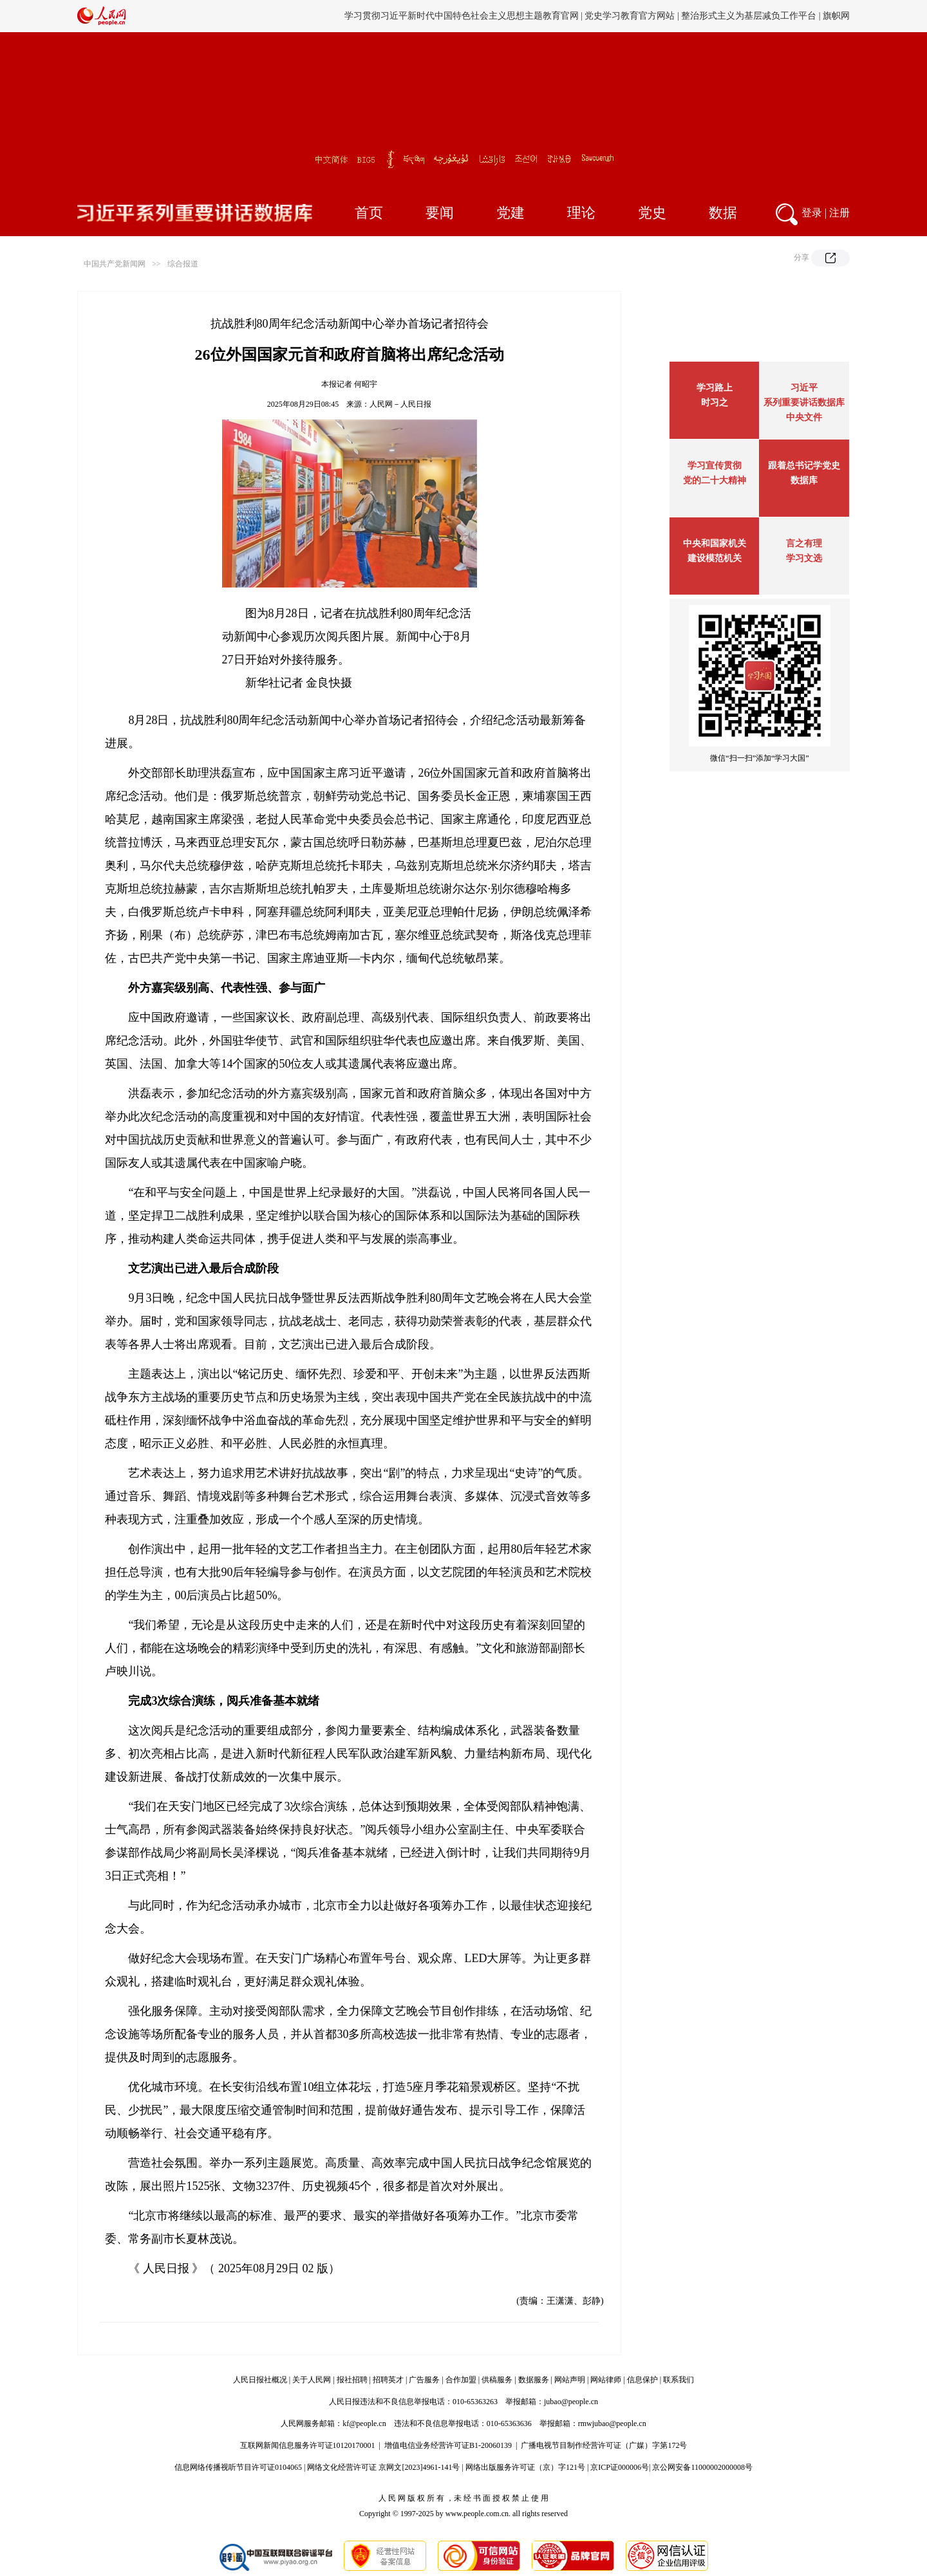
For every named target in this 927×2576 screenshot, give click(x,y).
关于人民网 (311, 2379)
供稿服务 (497, 2379)
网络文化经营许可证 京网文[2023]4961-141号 (383, 2467)
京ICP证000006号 (619, 2467)
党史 (652, 213)
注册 (839, 212)
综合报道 (182, 263)
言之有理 (804, 543)
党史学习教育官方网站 (631, 16)
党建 (510, 213)
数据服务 (533, 2379)
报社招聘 (352, 2379)
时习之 (714, 402)
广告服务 (424, 2379)
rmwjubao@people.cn (612, 2423)
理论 (581, 213)
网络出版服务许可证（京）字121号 (525, 2467)
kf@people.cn (364, 2423)
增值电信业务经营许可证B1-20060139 (448, 2445)
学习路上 (715, 388)
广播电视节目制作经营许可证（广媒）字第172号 (604, 2445)
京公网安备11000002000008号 (702, 2467)
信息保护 (642, 2379)
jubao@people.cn (571, 2401)
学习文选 (804, 558)
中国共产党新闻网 (114, 263)
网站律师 (605, 2379)
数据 (723, 213)
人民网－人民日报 (400, 404)
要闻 (440, 213)
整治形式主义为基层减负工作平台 (748, 16)
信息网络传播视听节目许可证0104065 (238, 2467)
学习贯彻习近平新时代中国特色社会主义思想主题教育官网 (461, 16)
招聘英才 (388, 2379)
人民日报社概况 (260, 2379)
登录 (811, 212)
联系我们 (678, 2379)
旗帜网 (836, 16)
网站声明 (569, 2379)
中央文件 (804, 417)
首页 (369, 213)
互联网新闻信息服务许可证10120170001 (307, 2445)
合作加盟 (460, 2379)
